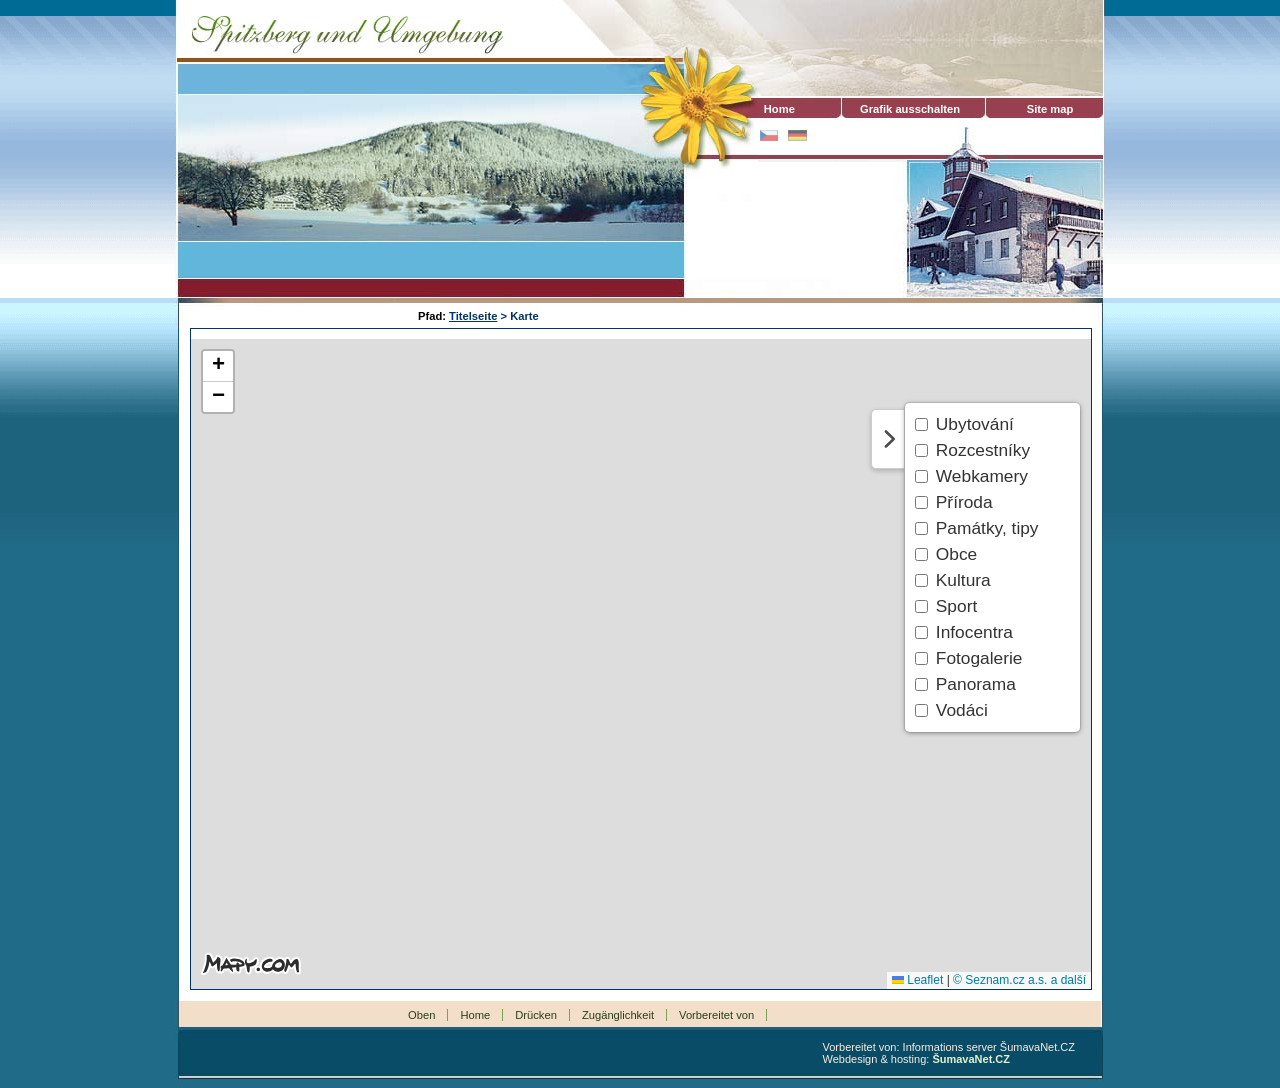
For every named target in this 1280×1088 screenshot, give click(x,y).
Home (770, 109)
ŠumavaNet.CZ (971, 1059)
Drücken (536, 1015)
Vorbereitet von (716, 1015)
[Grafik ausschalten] (910, 109)
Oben (421, 1015)
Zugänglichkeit (618, 1015)
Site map (1050, 109)
